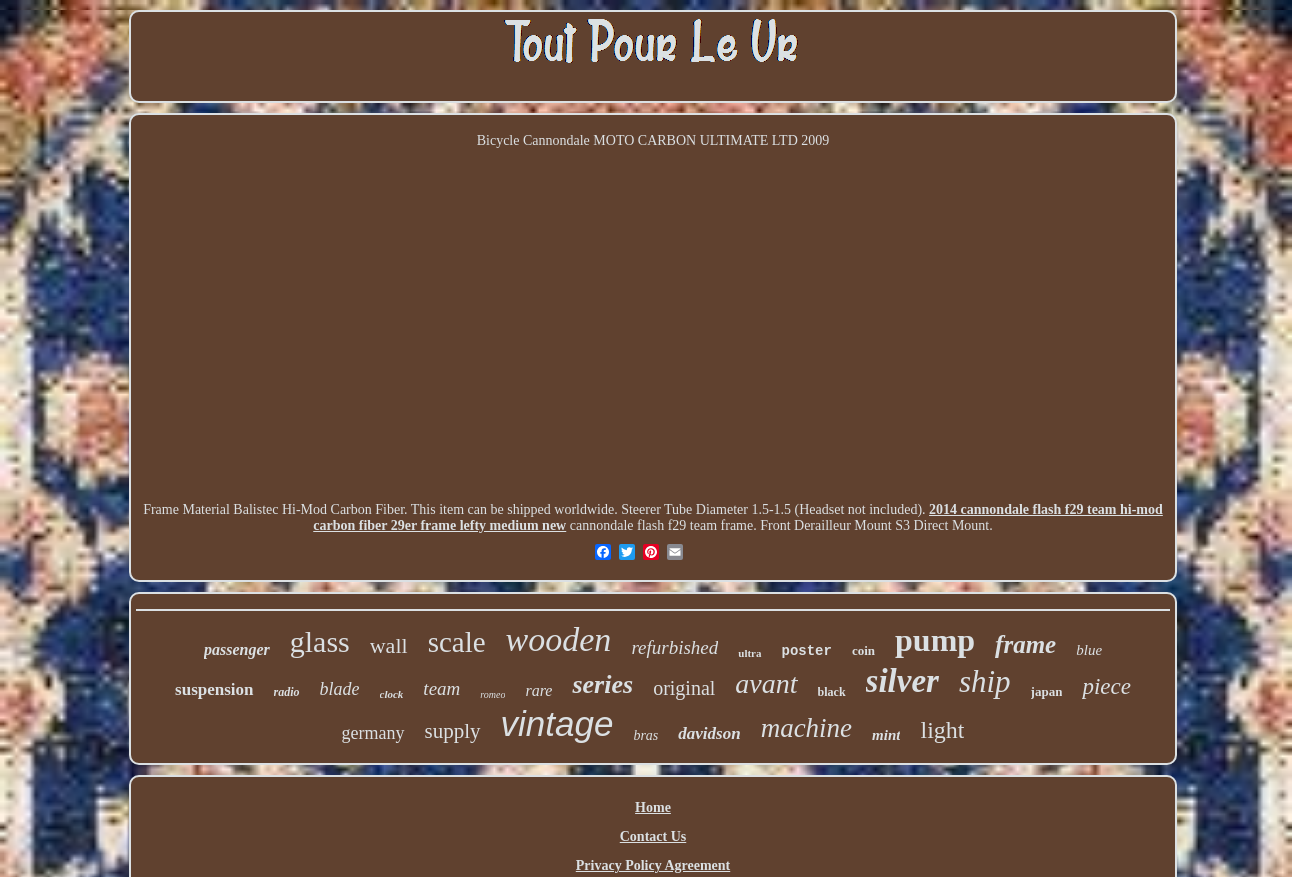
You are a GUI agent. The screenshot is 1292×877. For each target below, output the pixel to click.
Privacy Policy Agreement (653, 865)
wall (389, 645)
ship (985, 681)
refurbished (674, 647)
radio (287, 692)
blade (340, 689)
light (942, 730)
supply (453, 731)
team (441, 688)
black (832, 692)
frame (1025, 644)
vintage (557, 723)
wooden (559, 639)
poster (807, 651)
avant (766, 683)
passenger (237, 649)
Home (653, 807)
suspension (214, 689)
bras (645, 735)
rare (538, 690)
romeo (492, 694)
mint (886, 735)
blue (1089, 650)
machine (806, 728)
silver (902, 681)
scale (457, 642)
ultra (749, 653)
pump (935, 640)
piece (1106, 686)
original (684, 688)
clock (392, 694)
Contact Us (653, 836)
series (602, 684)
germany (373, 733)
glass (320, 641)
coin (863, 650)
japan (1047, 691)
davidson (709, 733)
